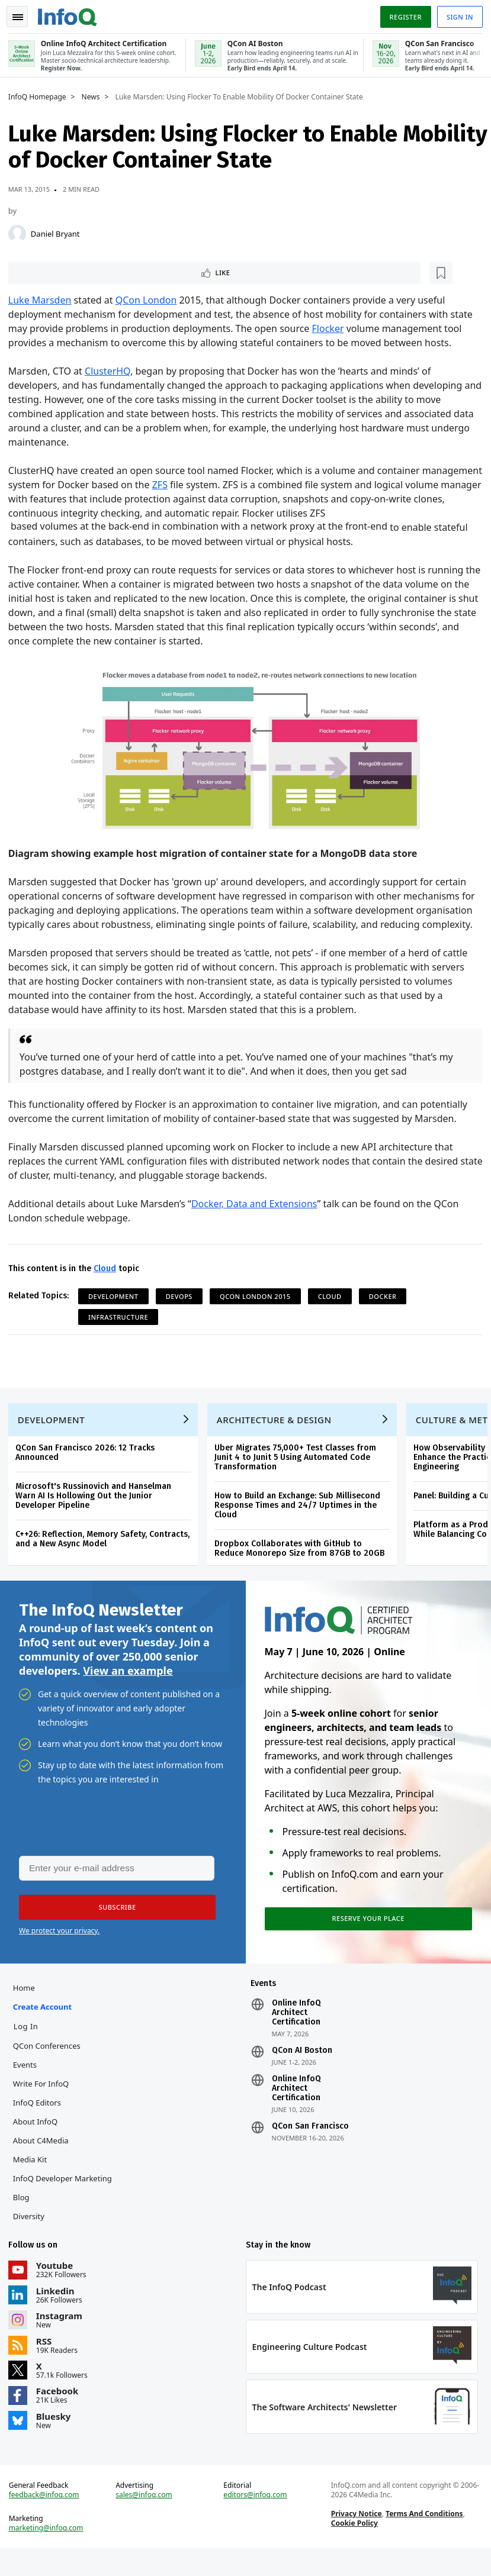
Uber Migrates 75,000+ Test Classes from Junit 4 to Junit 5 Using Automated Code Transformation (299, 1464)
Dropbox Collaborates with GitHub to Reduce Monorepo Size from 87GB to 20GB (303, 1556)
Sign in (456, 13)
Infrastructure (122, 1317)
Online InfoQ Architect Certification (295, 2030)
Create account (46, 2024)
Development (117, 1296)
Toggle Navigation (23, 14)
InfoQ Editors (41, 2119)
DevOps (182, 1296)
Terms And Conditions (423, 2538)
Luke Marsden (43, 300)
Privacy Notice (355, 2538)
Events (28, 2082)
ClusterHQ (111, 371)
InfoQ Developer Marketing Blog (66, 2205)
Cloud (108, 1268)
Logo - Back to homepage (71, 13)
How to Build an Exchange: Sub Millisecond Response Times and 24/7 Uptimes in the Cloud (301, 1512)
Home (27, 2005)
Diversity (32, 2233)
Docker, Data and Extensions (258, 1203)
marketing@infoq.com (49, 2552)
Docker (386, 1296)
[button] (112, 1920)
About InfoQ (39, 2138)
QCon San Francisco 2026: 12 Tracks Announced (88, 1460)
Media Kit (33, 2176)
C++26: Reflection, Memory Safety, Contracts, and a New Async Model (106, 1546)
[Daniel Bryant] (21, 232)
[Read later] (82, 272)
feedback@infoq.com (47, 2519)
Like (43, 271)
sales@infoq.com (146, 2519)
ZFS (225, 485)
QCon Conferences (50, 2063)
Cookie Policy (353, 2547)
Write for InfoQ (44, 2100)
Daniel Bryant (59, 232)
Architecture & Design (277, 1427)
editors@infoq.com (255, 2519)
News (94, 95)
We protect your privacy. (59, 1944)
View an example (127, 1682)
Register (402, 13)
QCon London (150, 300)
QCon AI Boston (301, 2067)
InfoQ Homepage (41, 95)
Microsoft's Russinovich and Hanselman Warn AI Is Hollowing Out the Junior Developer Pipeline (97, 1503)
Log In (29, 2043)
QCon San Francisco (309, 2143)
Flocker (332, 329)
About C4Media (44, 2157)
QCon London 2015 (258, 1296)
